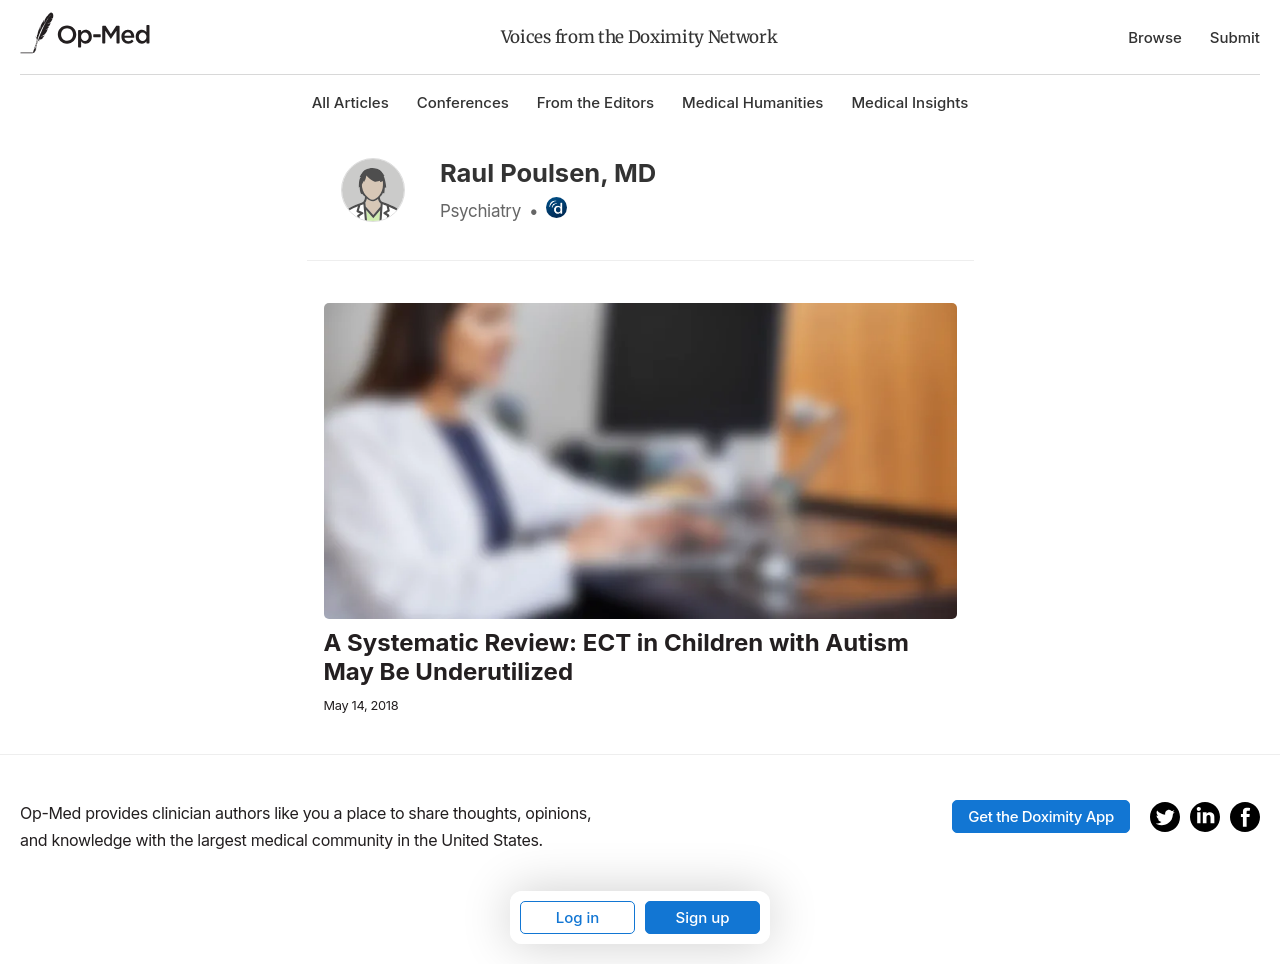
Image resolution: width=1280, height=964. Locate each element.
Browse (1155, 37)
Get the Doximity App (1041, 816)
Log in (578, 917)
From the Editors (595, 102)
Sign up (702, 917)
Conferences (463, 102)
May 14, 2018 (361, 705)
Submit (1235, 37)
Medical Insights (909, 102)
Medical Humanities (752, 102)
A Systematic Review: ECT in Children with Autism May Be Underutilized (616, 657)
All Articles (350, 102)
